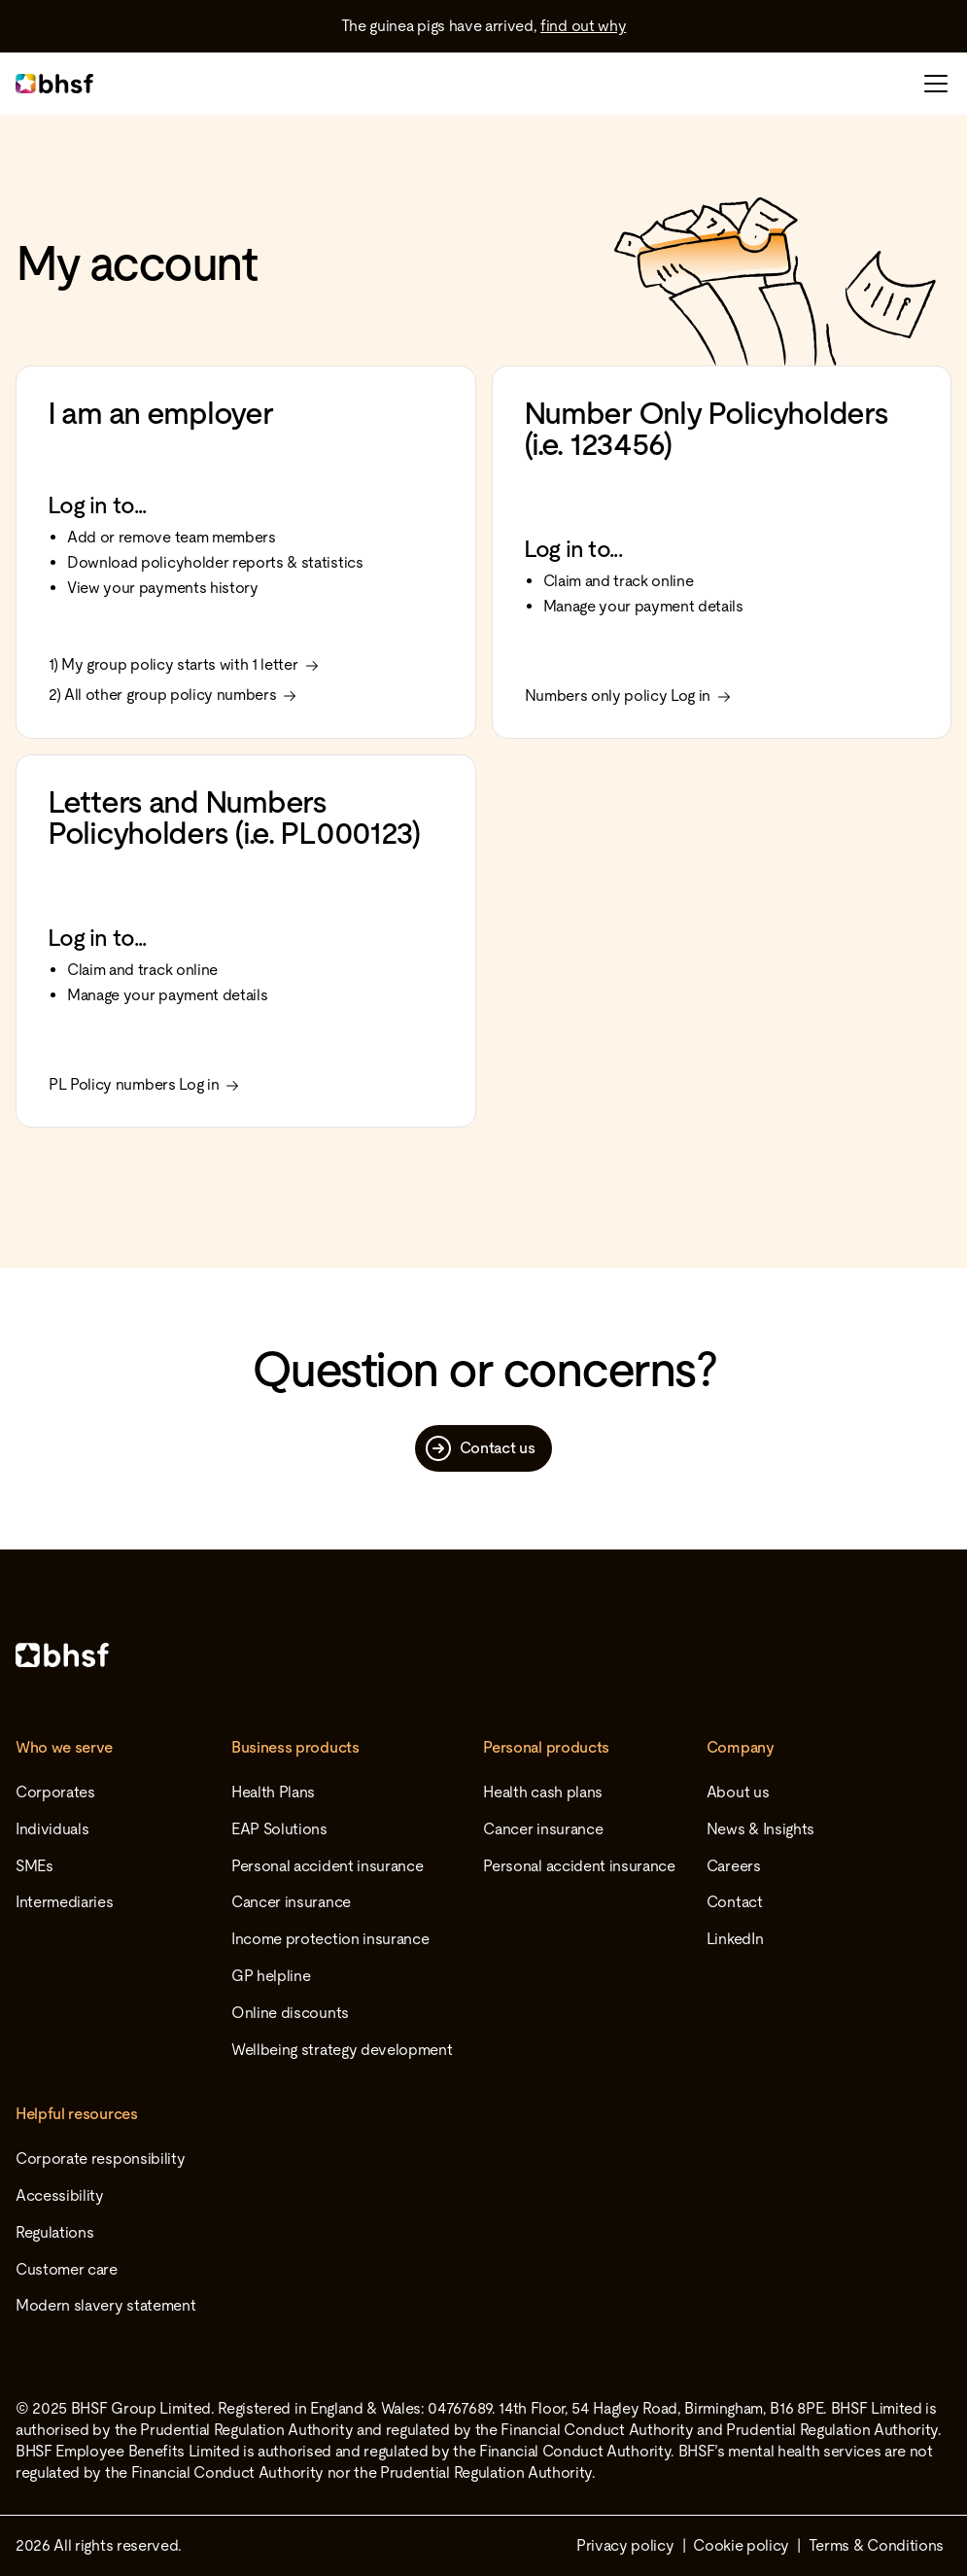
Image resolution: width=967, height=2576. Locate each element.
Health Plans (273, 1792)
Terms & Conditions (876, 2545)
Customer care (67, 2269)
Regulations (54, 2232)
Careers (734, 1866)
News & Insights (760, 1829)
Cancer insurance (291, 1902)
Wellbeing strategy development (341, 2049)
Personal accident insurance (327, 1866)
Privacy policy (625, 2545)
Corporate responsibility (100, 2158)
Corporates (55, 1792)
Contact (735, 1902)
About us (738, 1792)
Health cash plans (543, 1792)
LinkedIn (735, 1939)
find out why (583, 26)
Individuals (52, 1829)
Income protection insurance (330, 1939)
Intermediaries (65, 1902)
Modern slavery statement (105, 2305)
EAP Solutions (279, 1829)
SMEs (34, 1866)
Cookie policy (741, 2545)
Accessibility (60, 2195)
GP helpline (270, 1976)
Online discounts (290, 2012)
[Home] (483, 1655)
